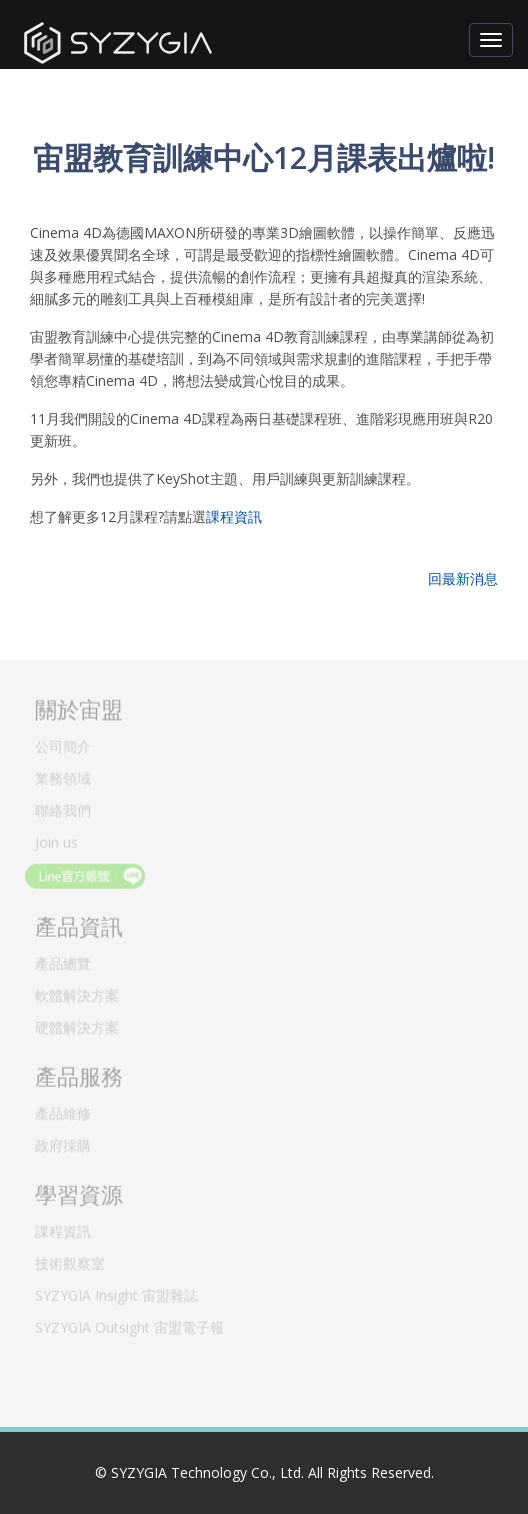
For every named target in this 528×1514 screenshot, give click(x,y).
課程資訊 (234, 516)
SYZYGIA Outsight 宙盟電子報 (129, 1324)
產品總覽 (63, 960)
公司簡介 (63, 743)
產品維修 (63, 1110)
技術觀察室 (70, 1260)
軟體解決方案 (77, 992)
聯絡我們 (63, 807)
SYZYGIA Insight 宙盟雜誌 (116, 1292)
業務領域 (63, 775)
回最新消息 (463, 578)
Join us (56, 839)
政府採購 (63, 1142)
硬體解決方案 (77, 1024)
